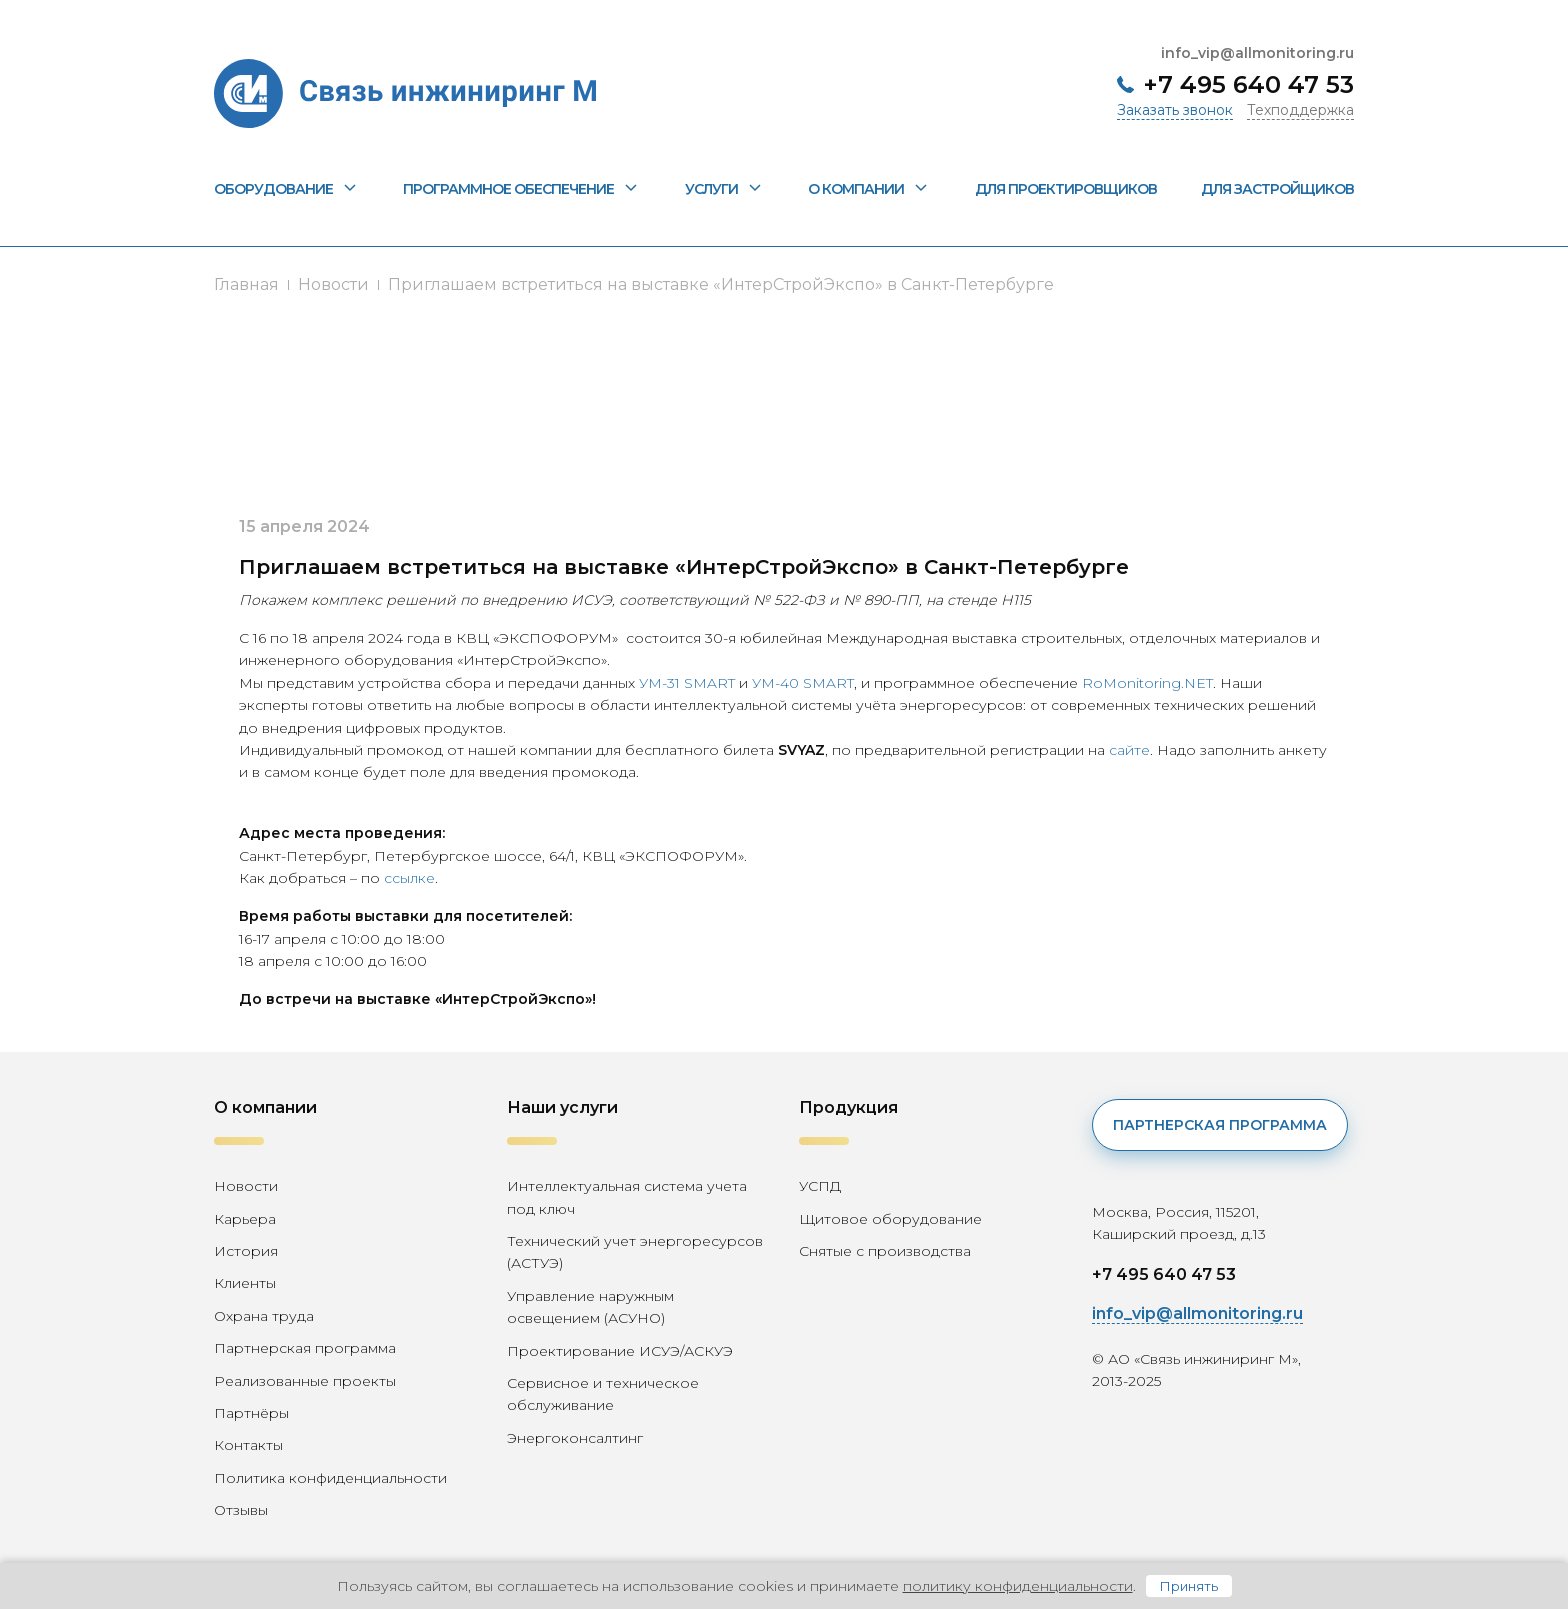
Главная (246, 284)
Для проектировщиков (1066, 189)
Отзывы (241, 1510)
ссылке (409, 878)
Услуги (724, 189)
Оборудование (286, 189)
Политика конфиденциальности (330, 1478)
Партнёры (251, 1413)
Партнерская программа (305, 1348)
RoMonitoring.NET (1147, 683)
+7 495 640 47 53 (1248, 84)
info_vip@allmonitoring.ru (1257, 53)
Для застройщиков (1277, 189)
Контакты (248, 1445)
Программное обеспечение (521, 189)
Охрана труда (264, 1316)
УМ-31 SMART (687, 683)
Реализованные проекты (305, 1381)
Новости (333, 284)
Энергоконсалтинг (575, 1438)
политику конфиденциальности (1018, 1586)
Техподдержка (1300, 110)
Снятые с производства (885, 1251)
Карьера (245, 1219)
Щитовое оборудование (890, 1219)
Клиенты (245, 1283)
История (246, 1251)
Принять (1189, 1586)
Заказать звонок (1175, 110)
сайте (1129, 750)
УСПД (820, 1186)
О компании (869, 189)
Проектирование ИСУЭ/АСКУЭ (620, 1351)
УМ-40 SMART (803, 683)
